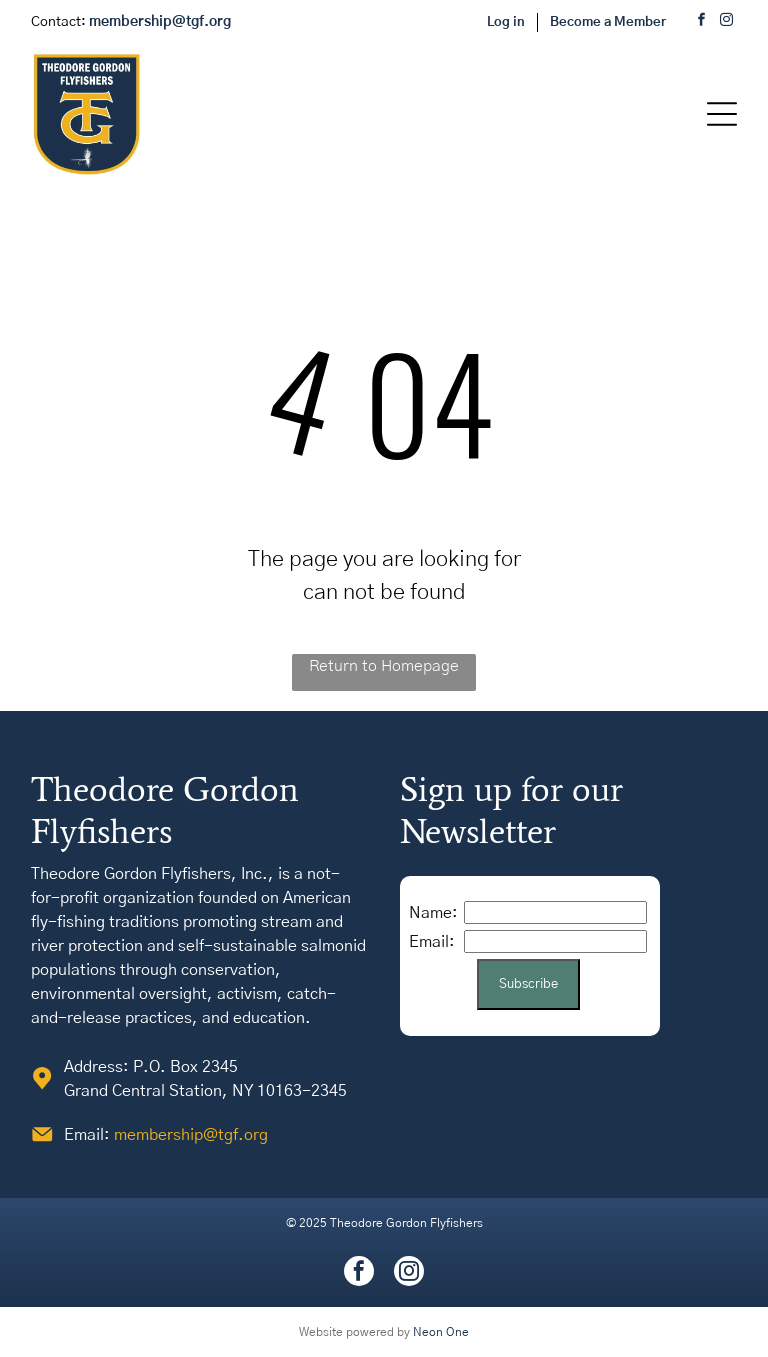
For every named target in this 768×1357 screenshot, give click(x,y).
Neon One (441, 1332)
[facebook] (702, 22)
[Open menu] (722, 114)
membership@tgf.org (191, 1135)
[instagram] (727, 22)
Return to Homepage (384, 666)
